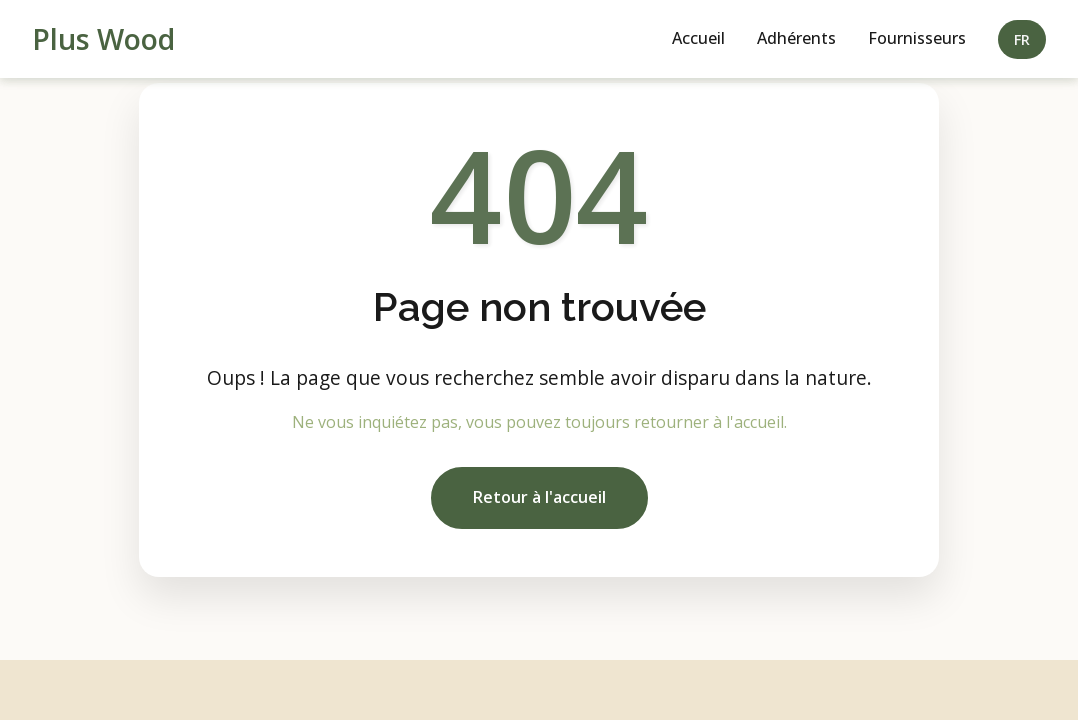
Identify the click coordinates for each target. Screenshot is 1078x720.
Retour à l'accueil (539, 497)
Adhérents (796, 38)
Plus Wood (103, 38)
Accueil (698, 38)
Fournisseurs (917, 38)
